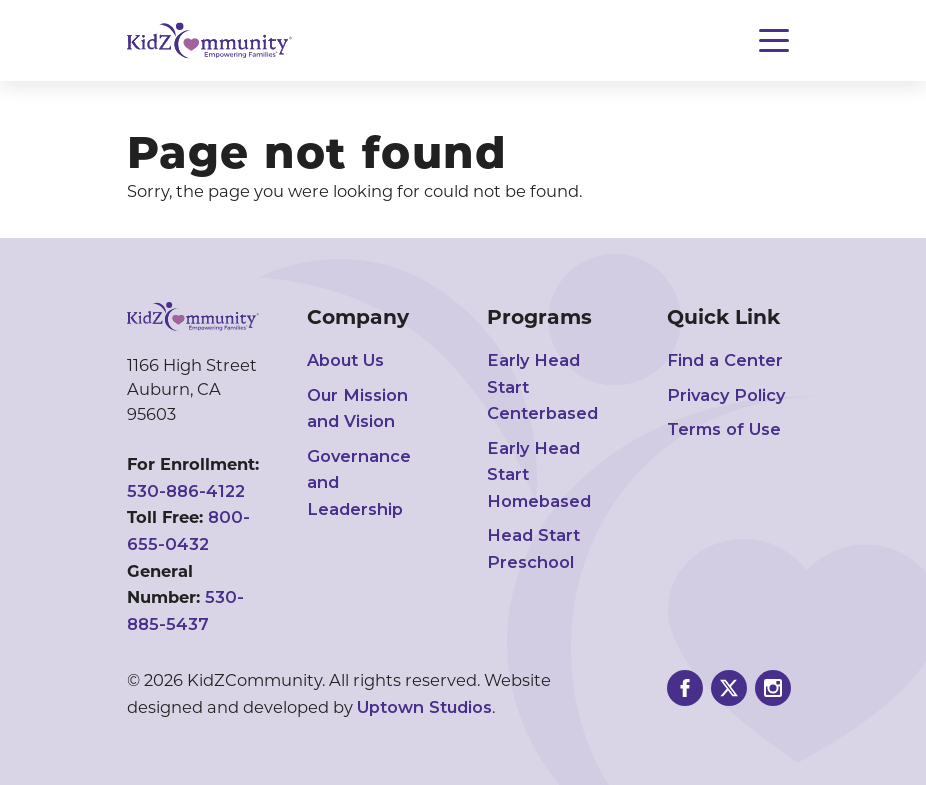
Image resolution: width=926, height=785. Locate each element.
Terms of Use (724, 429)
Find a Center (725, 360)
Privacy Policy (726, 395)
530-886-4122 (186, 491)
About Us (345, 360)
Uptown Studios (424, 707)
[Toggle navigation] (774, 40)
